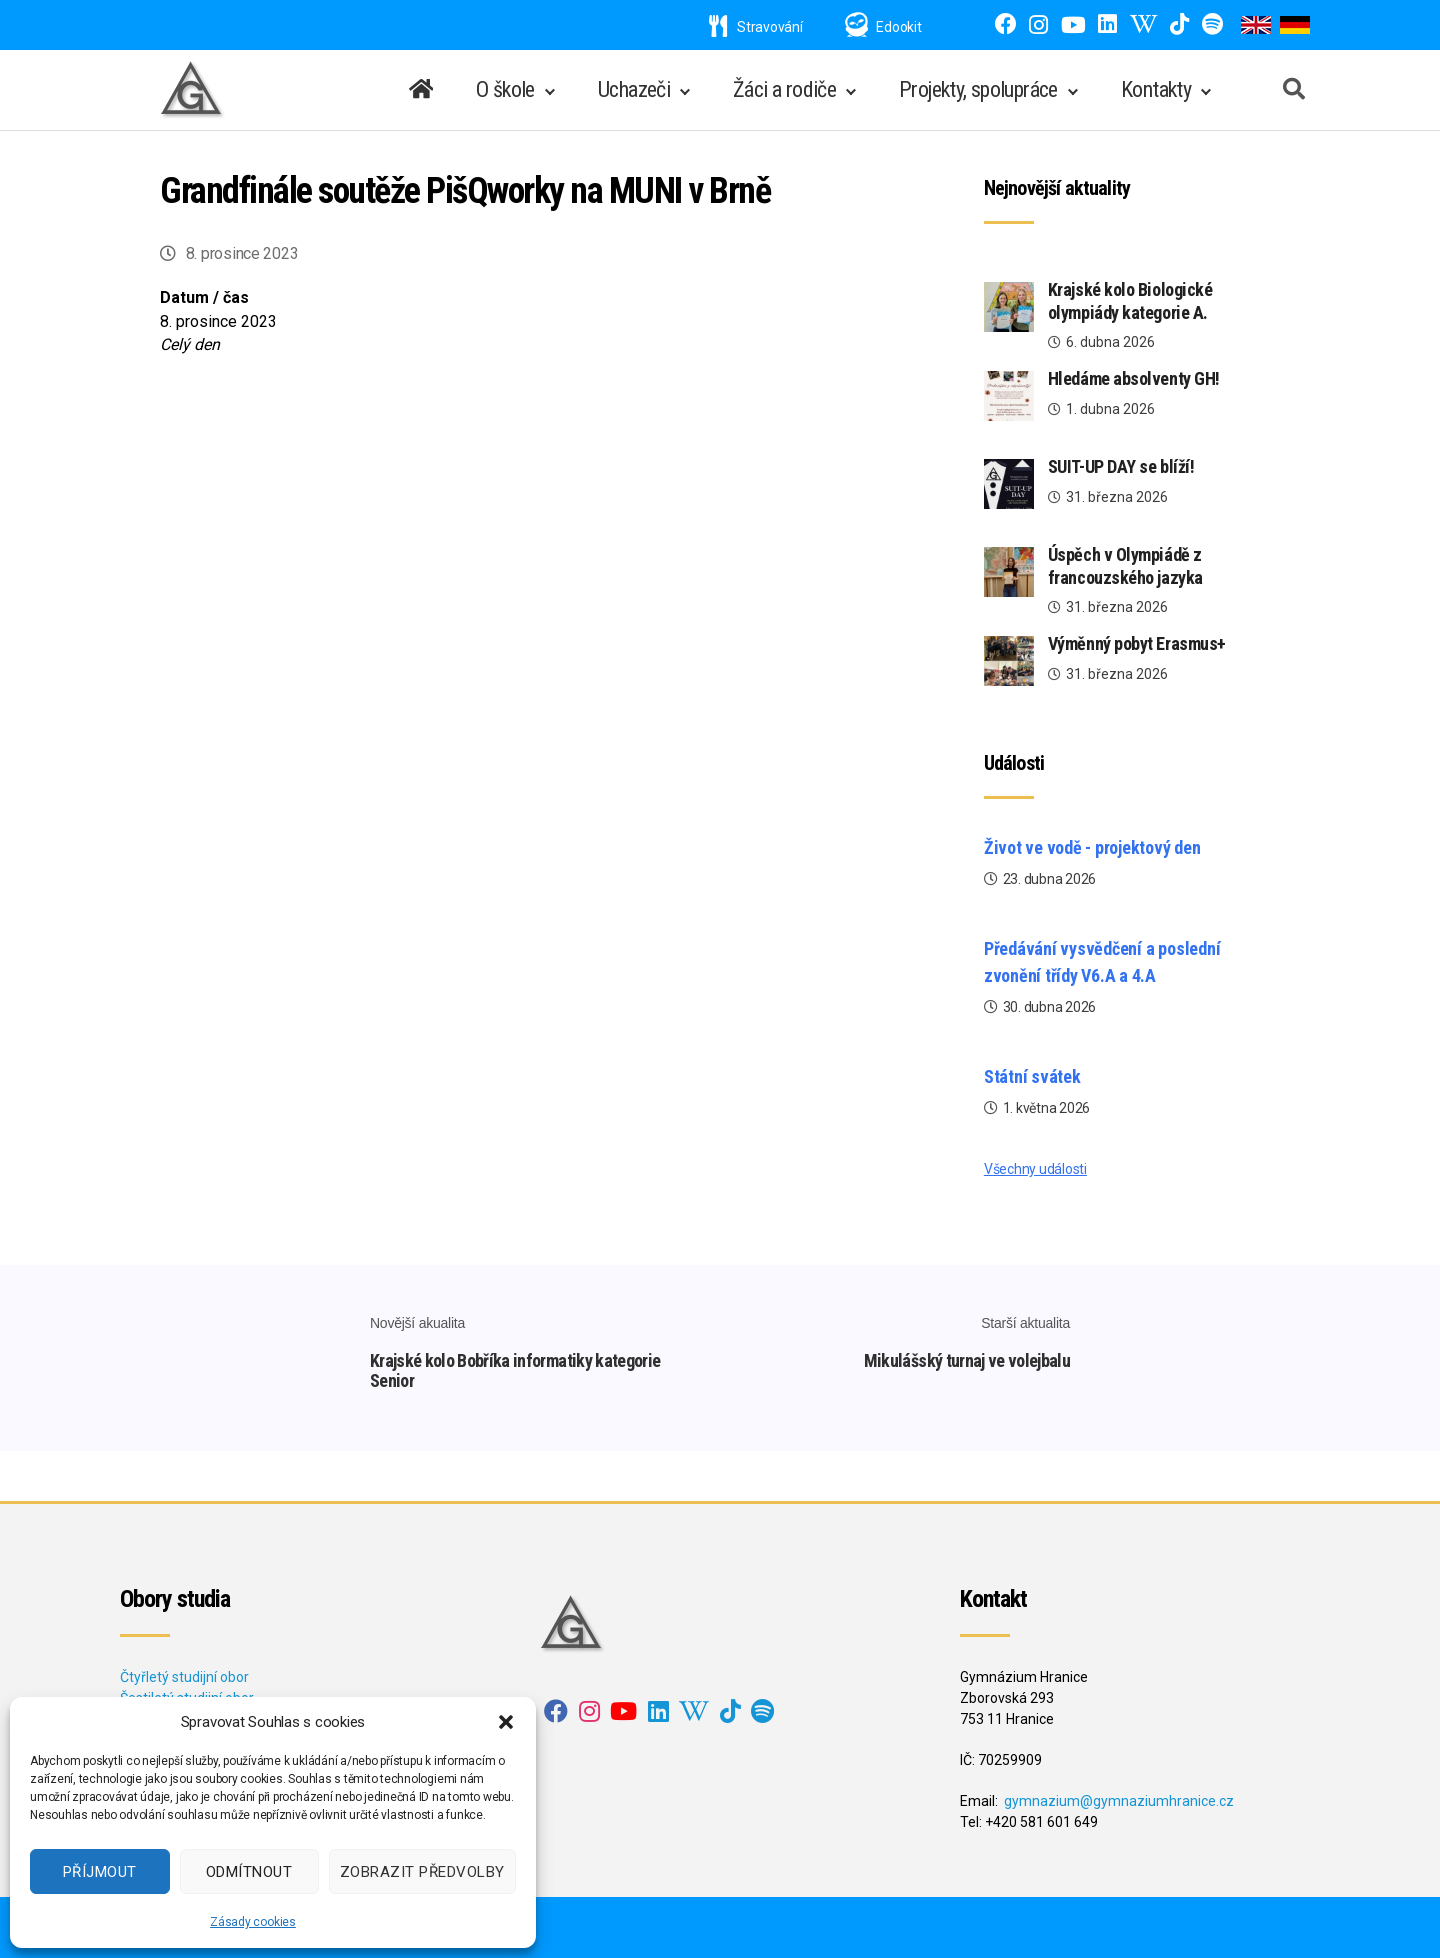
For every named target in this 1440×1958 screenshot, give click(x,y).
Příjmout (100, 1872)
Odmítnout (249, 1872)
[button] (506, 1722)
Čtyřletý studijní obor (184, 1677)
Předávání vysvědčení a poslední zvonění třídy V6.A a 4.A (1102, 962)
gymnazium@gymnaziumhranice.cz (1119, 1801)
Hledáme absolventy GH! (1136, 378)
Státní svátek (1032, 1076)
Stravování (756, 27)
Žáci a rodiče (784, 89)
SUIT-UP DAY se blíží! (1121, 466)
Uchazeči (634, 89)
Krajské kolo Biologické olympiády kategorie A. (1130, 301)
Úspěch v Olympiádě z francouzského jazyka (1125, 566)
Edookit (898, 27)
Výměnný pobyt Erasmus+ (1137, 643)
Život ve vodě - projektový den (1092, 847)
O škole (505, 89)
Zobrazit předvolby (422, 1872)
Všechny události (1035, 1169)
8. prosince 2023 (242, 253)
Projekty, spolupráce (978, 89)
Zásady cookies (253, 1922)
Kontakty (1156, 89)
